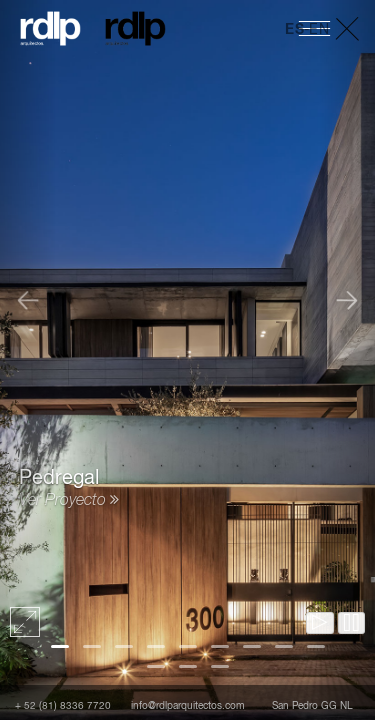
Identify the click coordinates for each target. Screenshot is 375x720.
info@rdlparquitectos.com (188, 706)
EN (319, 30)
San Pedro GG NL (312, 706)
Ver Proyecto (69, 501)
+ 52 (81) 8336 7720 (63, 706)
